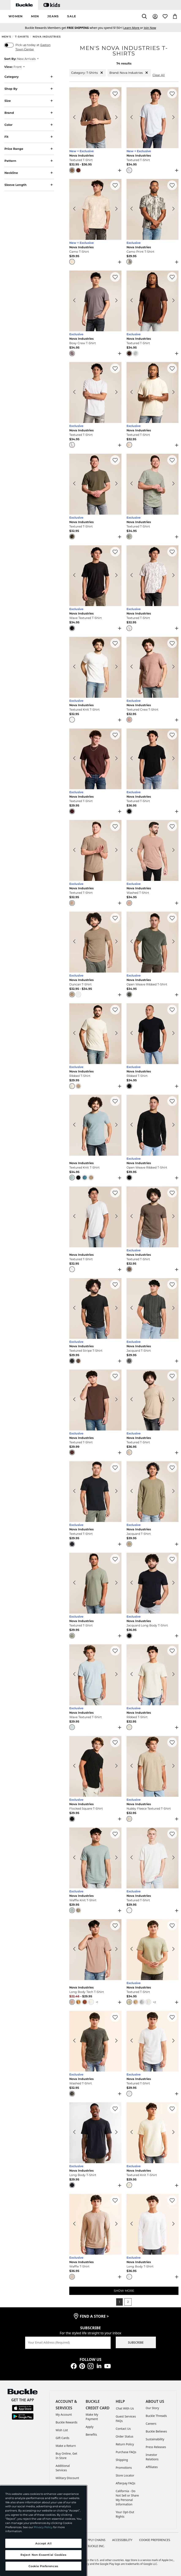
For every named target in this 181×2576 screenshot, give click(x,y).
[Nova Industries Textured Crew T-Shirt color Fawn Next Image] (173, 667)
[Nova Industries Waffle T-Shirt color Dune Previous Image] (74, 2224)
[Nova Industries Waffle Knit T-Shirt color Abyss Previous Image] (74, 1858)
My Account (64, 2414)
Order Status (124, 2436)
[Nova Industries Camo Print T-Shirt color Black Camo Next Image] (173, 209)
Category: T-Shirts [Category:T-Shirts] (87, 73)
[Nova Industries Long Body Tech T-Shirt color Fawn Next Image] (116, 1949)
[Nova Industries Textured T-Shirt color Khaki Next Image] (173, 1399)
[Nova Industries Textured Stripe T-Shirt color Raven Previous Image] (74, 1308)
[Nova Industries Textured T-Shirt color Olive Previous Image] (74, 1583)
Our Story (152, 2408)
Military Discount (67, 2478)
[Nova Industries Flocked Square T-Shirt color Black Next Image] (116, 1766)
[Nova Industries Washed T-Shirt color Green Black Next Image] (116, 2041)
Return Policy (125, 2444)
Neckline (29, 173)
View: (8, 67)
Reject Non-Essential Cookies (43, 2554)
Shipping (122, 2460)
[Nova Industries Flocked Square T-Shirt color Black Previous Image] (74, 1766)
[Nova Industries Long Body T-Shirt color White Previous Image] (132, 2224)
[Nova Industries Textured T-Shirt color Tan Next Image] (173, 1858)
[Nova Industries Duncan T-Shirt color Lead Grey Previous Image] (74, 942)
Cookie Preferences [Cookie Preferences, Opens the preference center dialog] (43, 2566)
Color (29, 125)
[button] (15, 16)
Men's (6, 36)
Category (29, 77)
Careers (151, 2424)
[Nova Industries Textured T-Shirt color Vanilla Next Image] (173, 392)
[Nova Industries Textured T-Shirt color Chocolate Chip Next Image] (116, 117)
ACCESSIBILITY (122, 2540)
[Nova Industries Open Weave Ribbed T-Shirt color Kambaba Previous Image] (132, 942)
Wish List (62, 2430)
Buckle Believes (156, 2431)
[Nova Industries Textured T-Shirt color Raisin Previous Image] (74, 758)
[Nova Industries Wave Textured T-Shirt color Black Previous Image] (74, 575)
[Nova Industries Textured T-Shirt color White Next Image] (116, 392)
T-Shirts (22, 36)
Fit (29, 137)
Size (29, 101)
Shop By (29, 89)
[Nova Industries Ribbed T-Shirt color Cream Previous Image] (74, 1033)
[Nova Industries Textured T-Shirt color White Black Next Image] (173, 575)
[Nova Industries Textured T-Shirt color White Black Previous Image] (132, 575)
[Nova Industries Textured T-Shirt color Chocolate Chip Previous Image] (74, 117)
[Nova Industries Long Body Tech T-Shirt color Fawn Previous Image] (74, 1949)
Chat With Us (125, 2408)
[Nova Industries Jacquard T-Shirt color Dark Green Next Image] (173, 1308)
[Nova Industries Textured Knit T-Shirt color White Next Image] (116, 667)
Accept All (43, 2543)
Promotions (124, 2468)
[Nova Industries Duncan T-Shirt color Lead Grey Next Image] (116, 942)
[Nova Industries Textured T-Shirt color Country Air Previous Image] (132, 117)
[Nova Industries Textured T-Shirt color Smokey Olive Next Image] (116, 484)
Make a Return (66, 2446)
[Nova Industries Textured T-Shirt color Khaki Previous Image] (132, 1399)
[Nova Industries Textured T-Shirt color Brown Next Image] (116, 850)
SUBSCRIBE (136, 2342)
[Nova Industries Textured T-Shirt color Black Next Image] (173, 758)
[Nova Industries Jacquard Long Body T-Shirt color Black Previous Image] (132, 1583)
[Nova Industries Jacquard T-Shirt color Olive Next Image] (173, 1491)
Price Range (29, 149)
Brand (29, 113)
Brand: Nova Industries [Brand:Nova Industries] (129, 73)
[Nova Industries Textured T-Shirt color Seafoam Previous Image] (132, 484)
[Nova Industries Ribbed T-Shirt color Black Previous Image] (132, 1033)
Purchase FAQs (126, 2452)
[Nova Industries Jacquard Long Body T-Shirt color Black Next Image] (173, 1583)
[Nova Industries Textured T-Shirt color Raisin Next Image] (116, 758)
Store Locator (125, 2475)
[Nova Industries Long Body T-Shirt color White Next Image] (173, 2224)
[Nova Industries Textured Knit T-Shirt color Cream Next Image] (173, 2132)
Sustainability (155, 2439)
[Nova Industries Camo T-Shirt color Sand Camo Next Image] (116, 209)
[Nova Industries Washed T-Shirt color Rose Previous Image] (132, 850)
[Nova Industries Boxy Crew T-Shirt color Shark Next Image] (116, 300)
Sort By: (10, 59)
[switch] (9, 45)
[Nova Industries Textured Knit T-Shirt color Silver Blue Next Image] (116, 1125)
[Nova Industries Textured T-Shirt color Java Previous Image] (132, 300)
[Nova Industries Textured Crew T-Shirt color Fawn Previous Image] (132, 667)
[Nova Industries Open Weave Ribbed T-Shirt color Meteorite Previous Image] (132, 1125)
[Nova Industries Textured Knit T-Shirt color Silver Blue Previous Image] (74, 1125)
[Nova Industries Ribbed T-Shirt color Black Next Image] (173, 1033)
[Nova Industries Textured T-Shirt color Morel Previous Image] (132, 1216)
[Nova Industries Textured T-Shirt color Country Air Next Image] (173, 117)
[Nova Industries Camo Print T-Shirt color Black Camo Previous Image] (132, 209)
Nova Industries (47, 36)
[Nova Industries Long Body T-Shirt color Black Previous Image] (74, 2132)
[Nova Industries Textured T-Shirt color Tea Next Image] (173, 1949)
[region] (43, 2531)
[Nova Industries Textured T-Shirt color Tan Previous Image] (132, 1858)
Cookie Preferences (154, 2540)
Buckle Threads (156, 2416)
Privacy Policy (43, 2527)
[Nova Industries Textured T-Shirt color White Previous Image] (74, 392)
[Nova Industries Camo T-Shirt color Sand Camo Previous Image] (74, 209)
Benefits (91, 2434)
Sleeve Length (29, 185)
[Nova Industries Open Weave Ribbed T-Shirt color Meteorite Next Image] (173, 1125)
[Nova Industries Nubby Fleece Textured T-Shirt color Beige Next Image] (173, 1766)
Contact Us (123, 2429)
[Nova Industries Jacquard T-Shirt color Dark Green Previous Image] (132, 1308)
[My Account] (155, 16)
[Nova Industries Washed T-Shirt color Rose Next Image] (173, 850)
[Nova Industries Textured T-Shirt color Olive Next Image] (116, 1583)
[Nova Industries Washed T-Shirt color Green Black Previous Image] (74, 2041)
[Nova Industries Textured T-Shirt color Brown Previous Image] (74, 850)
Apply (89, 2427)
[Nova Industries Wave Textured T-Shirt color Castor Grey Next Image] (116, 1674)
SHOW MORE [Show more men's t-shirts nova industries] (124, 2291)
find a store (94, 2316)
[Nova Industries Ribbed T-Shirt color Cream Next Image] (116, 1033)
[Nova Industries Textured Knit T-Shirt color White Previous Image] (74, 667)
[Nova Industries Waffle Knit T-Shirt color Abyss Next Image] (116, 1858)
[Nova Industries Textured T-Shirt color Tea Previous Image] (132, 1949)
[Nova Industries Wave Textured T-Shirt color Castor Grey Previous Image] (74, 1674)
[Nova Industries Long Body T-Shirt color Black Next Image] (116, 2132)
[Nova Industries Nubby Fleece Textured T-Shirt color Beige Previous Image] (132, 1766)
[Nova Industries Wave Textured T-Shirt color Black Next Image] (116, 575)
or (133, 28)
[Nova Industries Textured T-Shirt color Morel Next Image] (173, 1216)
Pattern (29, 161)
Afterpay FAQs (125, 2483)
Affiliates (152, 2467)
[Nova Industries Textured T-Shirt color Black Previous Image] (132, 758)
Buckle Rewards (66, 2422)
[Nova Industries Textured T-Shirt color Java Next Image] (173, 300)
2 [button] (128, 2302)
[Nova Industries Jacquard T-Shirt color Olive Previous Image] (132, 1491)
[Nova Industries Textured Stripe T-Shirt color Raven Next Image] (116, 1308)
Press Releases (156, 2447)
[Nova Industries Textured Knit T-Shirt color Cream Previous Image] (132, 2132)
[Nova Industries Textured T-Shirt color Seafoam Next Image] (173, 484)
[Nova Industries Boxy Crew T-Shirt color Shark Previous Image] (74, 300)
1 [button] (119, 2302)
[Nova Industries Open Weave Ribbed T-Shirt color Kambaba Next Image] (173, 942)
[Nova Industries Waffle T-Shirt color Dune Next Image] (116, 2224)
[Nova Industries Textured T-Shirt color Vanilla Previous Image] (132, 392)
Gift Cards (62, 2438)
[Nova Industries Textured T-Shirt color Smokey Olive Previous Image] (74, 484)
